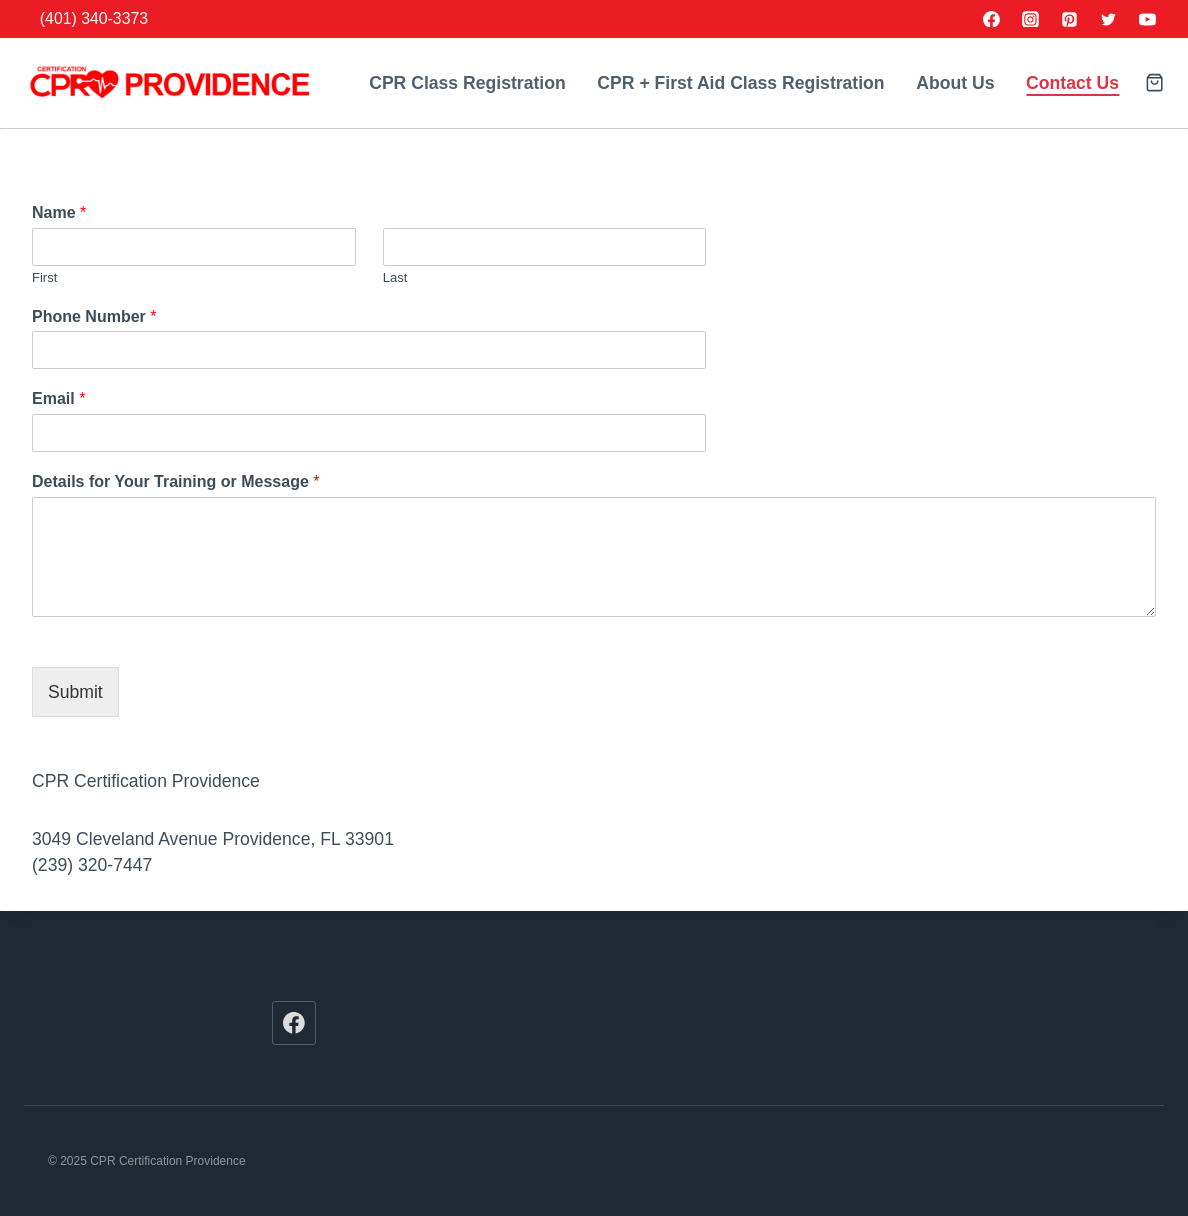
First (44, 277)
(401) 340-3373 (94, 18)
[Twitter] (1108, 19)
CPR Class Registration (467, 83)
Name (59, 212)
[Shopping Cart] (1154, 82)
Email (58, 398)
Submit (75, 692)
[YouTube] (1147, 19)
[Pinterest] (1070, 19)
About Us (955, 83)
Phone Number (94, 316)
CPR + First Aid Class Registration (740, 83)
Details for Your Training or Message (176, 481)
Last (395, 277)
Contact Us (1072, 83)
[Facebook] (992, 19)
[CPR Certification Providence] (169, 83)
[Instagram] (1031, 19)
